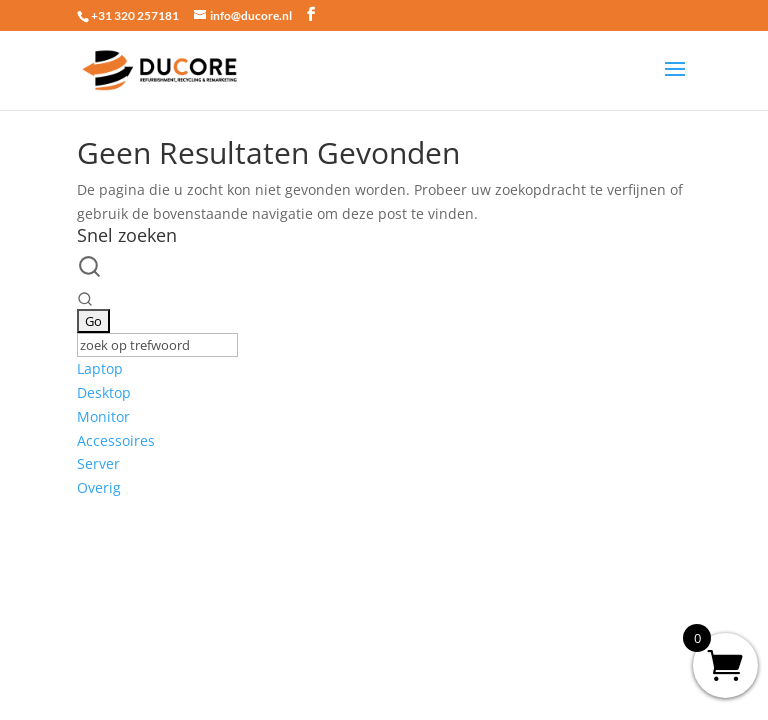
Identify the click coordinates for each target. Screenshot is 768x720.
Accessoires (116, 440)
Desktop (104, 392)
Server (98, 463)
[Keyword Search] (157, 345)
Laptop (100, 368)
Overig (99, 487)
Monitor (103, 416)
